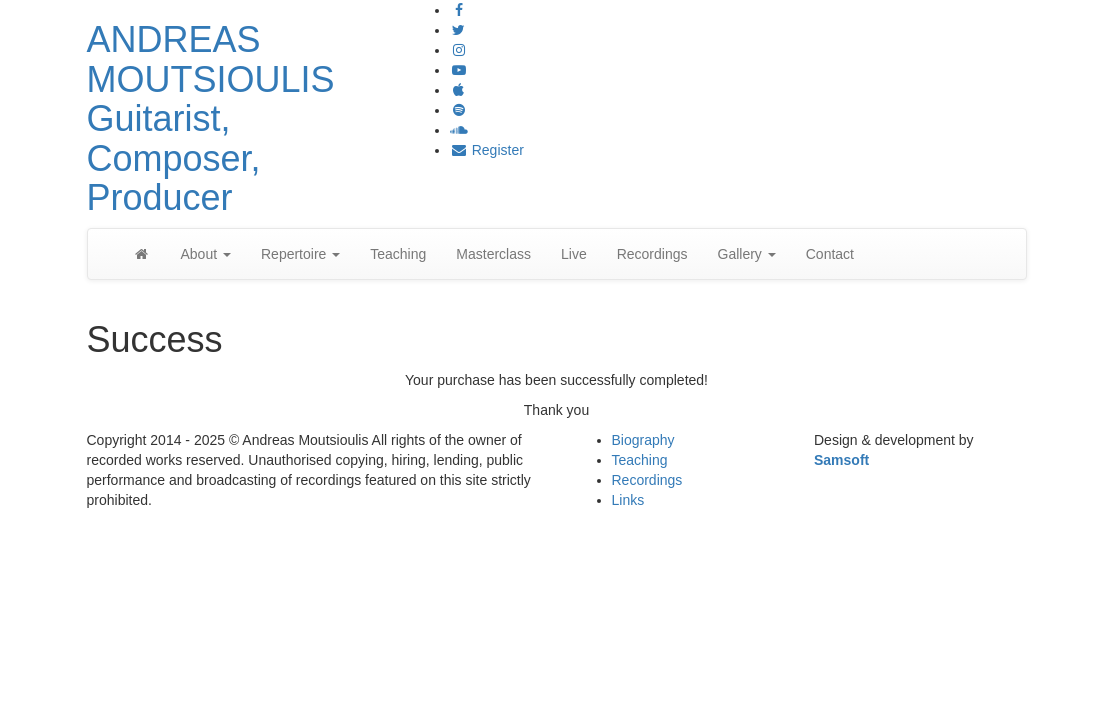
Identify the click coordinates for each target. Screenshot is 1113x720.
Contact (830, 254)
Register (487, 150)
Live (574, 254)
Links (628, 500)
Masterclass (493, 254)
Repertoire (300, 254)
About (206, 254)
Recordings (652, 254)
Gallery (747, 254)
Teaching (398, 254)
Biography (643, 440)
